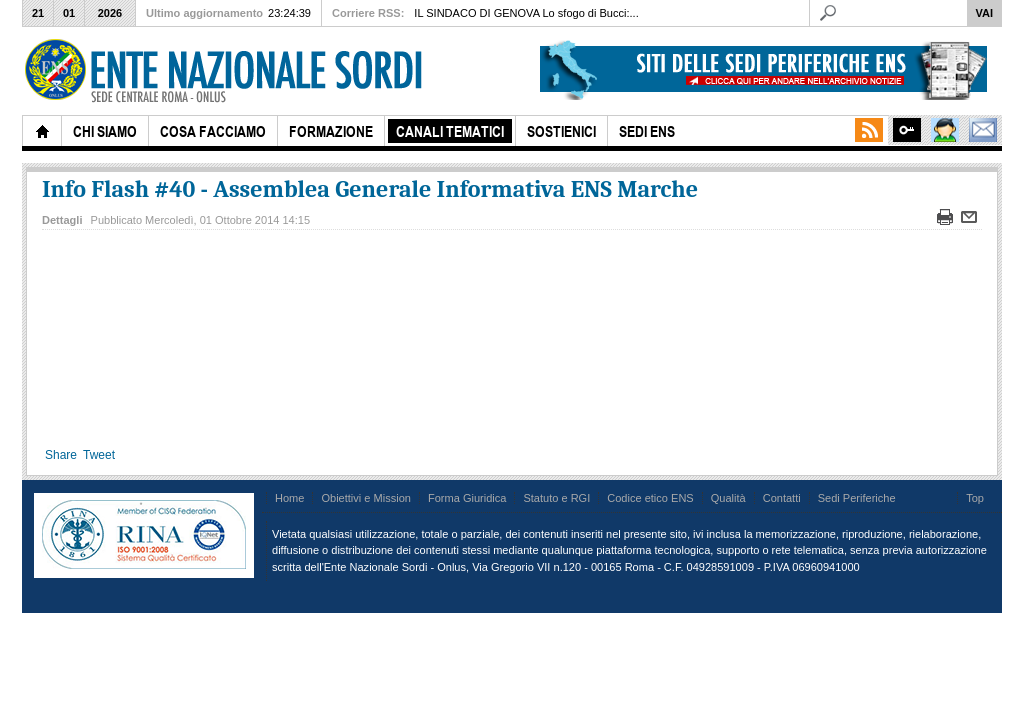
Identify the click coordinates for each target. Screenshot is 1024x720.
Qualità (728, 498)
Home (289, 498)
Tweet (99, 455)
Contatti (782, 498)
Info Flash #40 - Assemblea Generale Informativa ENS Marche (370, 189)
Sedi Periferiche (857, 498)
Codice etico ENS (650, 498)
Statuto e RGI (556, 498)
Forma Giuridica (467, 498)
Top (975, 498)
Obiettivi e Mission (366, 498)
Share (61, 455)
